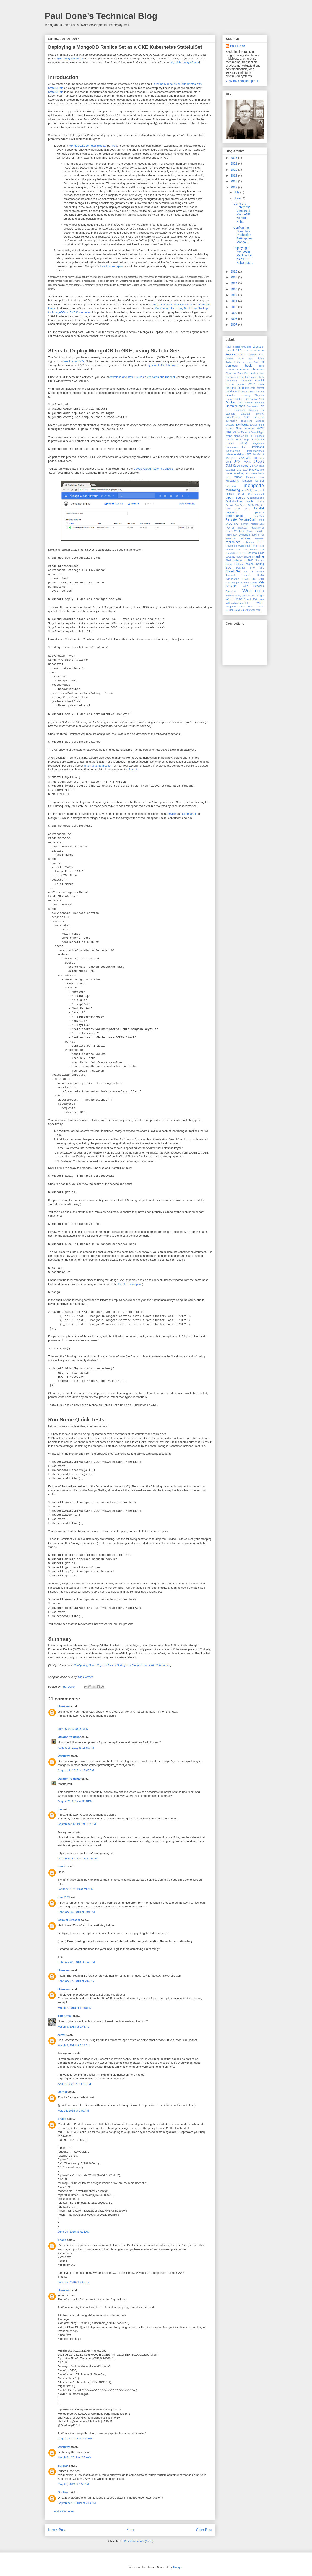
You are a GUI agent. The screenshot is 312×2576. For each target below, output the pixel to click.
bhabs (62, 2118)
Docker (230, 402)
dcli (227, 391)
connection (243, 377)
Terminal (230, 575)
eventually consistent (239, 420)
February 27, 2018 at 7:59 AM (76, 1981)
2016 (234, 271)
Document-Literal (254, 402)
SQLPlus (240, 567)
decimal (234, 391)
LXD (245, 469)
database (243, 387)
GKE (229, 432)
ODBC (230, 494)
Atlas (261, 358)
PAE (246, 508)
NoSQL (249, 490)
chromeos (258, 369)
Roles (254, 546)
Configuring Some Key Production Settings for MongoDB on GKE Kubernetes (122, 1665)
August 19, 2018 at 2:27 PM (75, 2438)
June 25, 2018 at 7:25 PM (74, 2282)
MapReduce (256, 469)
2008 (234, 318)
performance (234, 515)
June (237, 198)
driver (229, 410)
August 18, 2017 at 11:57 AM (76, 1747)
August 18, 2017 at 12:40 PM (76, 1770)
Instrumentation (255, 451)
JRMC (247, 461)
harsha (62, 1866)
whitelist (230, 595)
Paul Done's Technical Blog (101, 16)
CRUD (251, 384)
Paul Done (237, 46)
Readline (230, 538)
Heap (239, 439)
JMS (228, 461)
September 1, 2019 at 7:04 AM (77, 2503)
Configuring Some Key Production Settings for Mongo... (242, 235)
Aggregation (235, 354)
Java (248, 454)
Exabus (260, 420)
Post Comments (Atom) (138, 2541)
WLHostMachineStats (237, 603)
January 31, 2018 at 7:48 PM (76, 1889)
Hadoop (259, 436)
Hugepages (232, 447)
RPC (238, 549)
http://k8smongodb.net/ (184, 62)
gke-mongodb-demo (70, 58)
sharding (258, 556)
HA (252, 435)
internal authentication (98, 765)
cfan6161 (64, 1897)
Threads (245, 575)
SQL (228, 567)
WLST (260, 602)
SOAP (248, 560)
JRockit (259, 461)
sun (245, 571)
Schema (252, 552)
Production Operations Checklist (171, 304)
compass (231, 377)
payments (232, 512)
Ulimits (245, 579)
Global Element (241, 432)
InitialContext (233, 451)
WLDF (230, 599)
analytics (252, 354)
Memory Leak (255, 477)
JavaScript (258, 454)
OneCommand (256, 494)
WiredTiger (258, 595)
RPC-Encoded (250, 549)
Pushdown (231, 535)
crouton (241, 384)
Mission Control (253, 480)
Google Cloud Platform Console (153, 468)
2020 (234, 169)
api (250, 358)
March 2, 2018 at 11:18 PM (74, 2007)
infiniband (258, 446)
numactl (259, 490)
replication (248, 542)
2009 (234, 313)
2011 (234, 301)
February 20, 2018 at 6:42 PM (76, 1962)
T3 (251, 571)
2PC (239, 350)
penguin (259, 512)
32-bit (246, 350)
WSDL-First (233, 610)
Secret (133, 769)
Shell (228, 560)
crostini (259, 380)
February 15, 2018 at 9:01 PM (76, 1912)
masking (239, 473)
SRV (252, 567)
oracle (249, 501)
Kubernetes (241, 465)
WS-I (251, 606)
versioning (231, 582)
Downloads (252, 406)
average (247, 362)
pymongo (244, 534)
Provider (259, 531)
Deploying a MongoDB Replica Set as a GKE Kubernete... (243, 255)
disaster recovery (238, 395)
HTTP (243, 443)
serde (240, 556)
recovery (245, 538)
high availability (254, 439)
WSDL (260, 606)
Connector (231, 380)
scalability (231, 553)
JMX (237, 461)
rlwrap (241, 546)
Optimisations (255, 497)
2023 (234, 157)
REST (260, 542)
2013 (234, 289)
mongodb (254, 485)
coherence (257, 373)
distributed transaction (246, 399)
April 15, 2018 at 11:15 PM (74, 2084)
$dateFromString (242, 347)
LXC (239, 469)
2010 (234, 307)
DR (262, 406)
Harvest (230, 439)
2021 (234, 163)
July (237, 192)
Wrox (242, 606)
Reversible (231, 546)
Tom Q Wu (65, 2015)
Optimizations (234, 501)
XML (252, 610)
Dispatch (259, 395)
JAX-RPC (231, 458)
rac (262, 535)
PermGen (259, 516)
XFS (247, 610)
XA (242, 610)
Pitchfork (244, 523)
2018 (234, 181)
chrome (244, 369)
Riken (61, 2034)
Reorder (259, 538)
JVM (229, 465)
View (240, 582)
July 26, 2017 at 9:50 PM (73, 1729)
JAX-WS (245, 458)
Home (130, 2530)
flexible (229, 428)
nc (242, 490)
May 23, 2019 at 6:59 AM (73, 2484)
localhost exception (112, 266)
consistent (246, 380)
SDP (261, 552)
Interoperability (235, 454)
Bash (257, 362)
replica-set (233, 542)
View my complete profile (242, 81)
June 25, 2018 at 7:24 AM (73, 2231)
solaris (250, 564)
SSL (261, 567)
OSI (228, 508)
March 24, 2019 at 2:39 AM (74, 2457)
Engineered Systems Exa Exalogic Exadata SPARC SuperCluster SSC (245, 413)
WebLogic (253, 590)
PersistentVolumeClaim (241, 519)
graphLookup (241, 436)
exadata (230, 424)
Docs (240, 402)
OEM (241, 494)
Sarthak (63, 2465)
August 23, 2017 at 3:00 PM (75, 1801)
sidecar (237, 560)
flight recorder (245, 428)
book (248, 365)
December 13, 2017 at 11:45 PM (78, 1858)
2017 (234, 187)
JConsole (259, 458)
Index (245, 447)
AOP (241, 358)
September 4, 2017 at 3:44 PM (77, 1824)
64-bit (253, 350)
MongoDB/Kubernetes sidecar (87, 145)
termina (260, 571)
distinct (229, 399)
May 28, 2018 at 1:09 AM (73, 2110)
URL (254, 579)
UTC (261, 579)
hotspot (230, 443)
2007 (234, 324)
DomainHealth (235, 406)
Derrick (63, 2092)
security (230, 556)
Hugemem (258, 443)
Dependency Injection (252, 391)
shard (247, 556)
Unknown (64, 1706)
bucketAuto (232, 369)
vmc (246, 582)
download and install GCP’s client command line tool (142, 377)
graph (229, 436)
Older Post (204, 2530)
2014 (234, 283)
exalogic (242, 424)
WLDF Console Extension (250, 599)
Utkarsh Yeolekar (69, 1737)
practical (242, 527)
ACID (261, 350)
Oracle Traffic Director (252, 505)
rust (262, 549)
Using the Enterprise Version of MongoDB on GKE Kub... (241, 212)
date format (257, 388)
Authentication (233, 362)
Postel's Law (257, 523)
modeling (231, 486)
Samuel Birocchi (69, 1920)
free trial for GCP (73, 361)
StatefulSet (189, 813)
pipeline (232, 523)
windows (246, 595)
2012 (234, 295)
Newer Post (57, 2530)
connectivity (257, 377)
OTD (237, 508)
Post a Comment (64, 2511)
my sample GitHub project (163, 365)
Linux (253, 465)
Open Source (235, 497)
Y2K (258, 610)
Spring (260, 564)
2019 (234, 175)
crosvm (230, 384)
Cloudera (231, 373)
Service (171, 813)
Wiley (238, 595)
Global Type (257, 432)
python (255, 535)
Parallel (259, 508)
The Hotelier (85, 1677)
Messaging (232, 480)
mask (229, 473)
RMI (247, 546)
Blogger (177, 2567)
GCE (260, 428)
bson (261, 366)
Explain (254, 424)
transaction (232, 578)
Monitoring (233, 490)
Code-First (243, 373)
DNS (261, 399)
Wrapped (231, 606)
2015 (234, 277)
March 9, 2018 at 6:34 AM (74, 2045)
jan (60, 1809)
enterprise (258, 417)
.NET (228, 347)
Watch (253, 582)
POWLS (230, 527)
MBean (238, 477)
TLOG (260, 575)
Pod (114, 145)
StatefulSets (55, 91)
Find (261, 424)
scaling (241, 553)
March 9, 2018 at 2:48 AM (74, 2026)
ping (261, 519)
